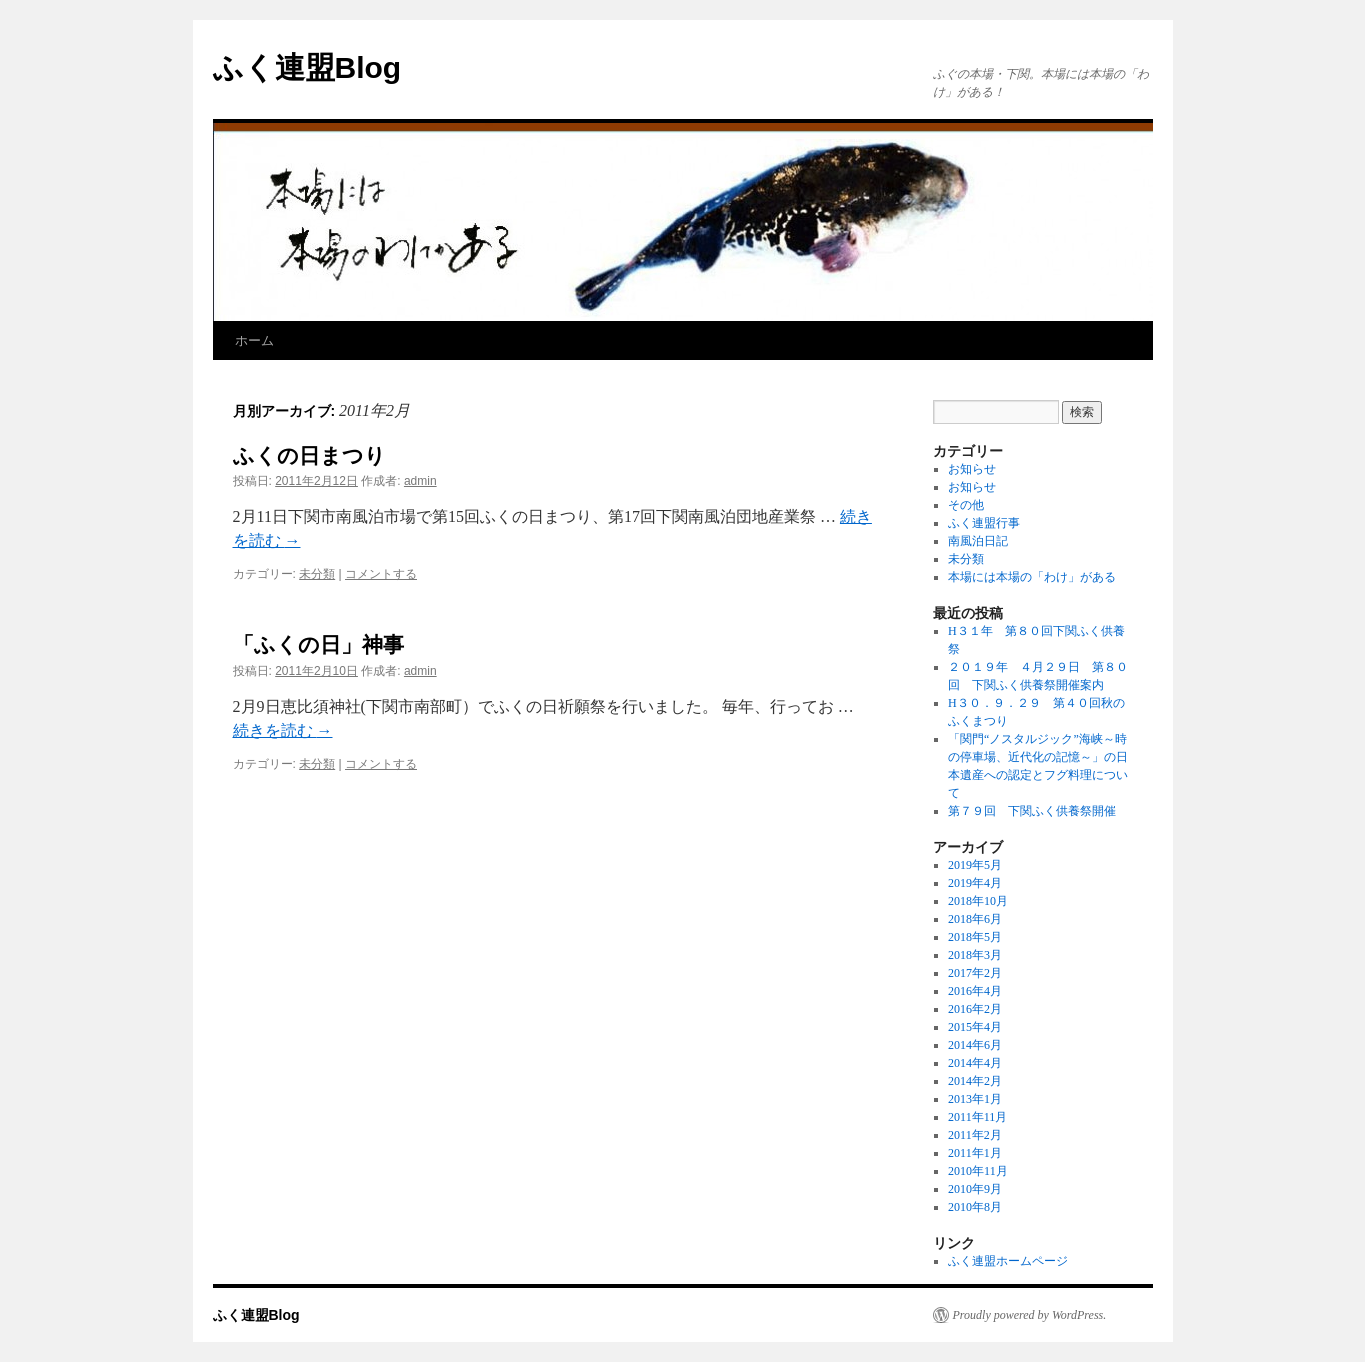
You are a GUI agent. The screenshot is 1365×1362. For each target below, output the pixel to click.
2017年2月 (975, 973)
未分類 (317, 574)
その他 (966, 505)
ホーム (254, 340)
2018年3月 (975, 955)
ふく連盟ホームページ (1008, 1261)
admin (420, 481)
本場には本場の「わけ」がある (1032, 577)
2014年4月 (975, 1063)
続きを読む (283, 730)
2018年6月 (975, 919)
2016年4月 (975, 991)
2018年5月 (975, 937)
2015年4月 (975, 1027)
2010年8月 (975, 1207)
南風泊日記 (978, 541)
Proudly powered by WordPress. (1030, 1315)
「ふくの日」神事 (318, 644)
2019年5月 (975, 865)
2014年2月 (975, 1081)
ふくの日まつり (309, 455)
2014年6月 (975, 1045)
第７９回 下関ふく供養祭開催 (1032, 811)
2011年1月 (975, 1153)
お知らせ (972, 469)
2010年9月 (975, 1189)
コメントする (381, 574)
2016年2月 (975, 1009)
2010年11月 (978, 1171)
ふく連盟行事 (984, 523)
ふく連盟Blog (307, 67)
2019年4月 (975, 883)
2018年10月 (978, 901)
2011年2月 (975, 1135)
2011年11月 (977, 1117)
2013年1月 (975, 1099)
